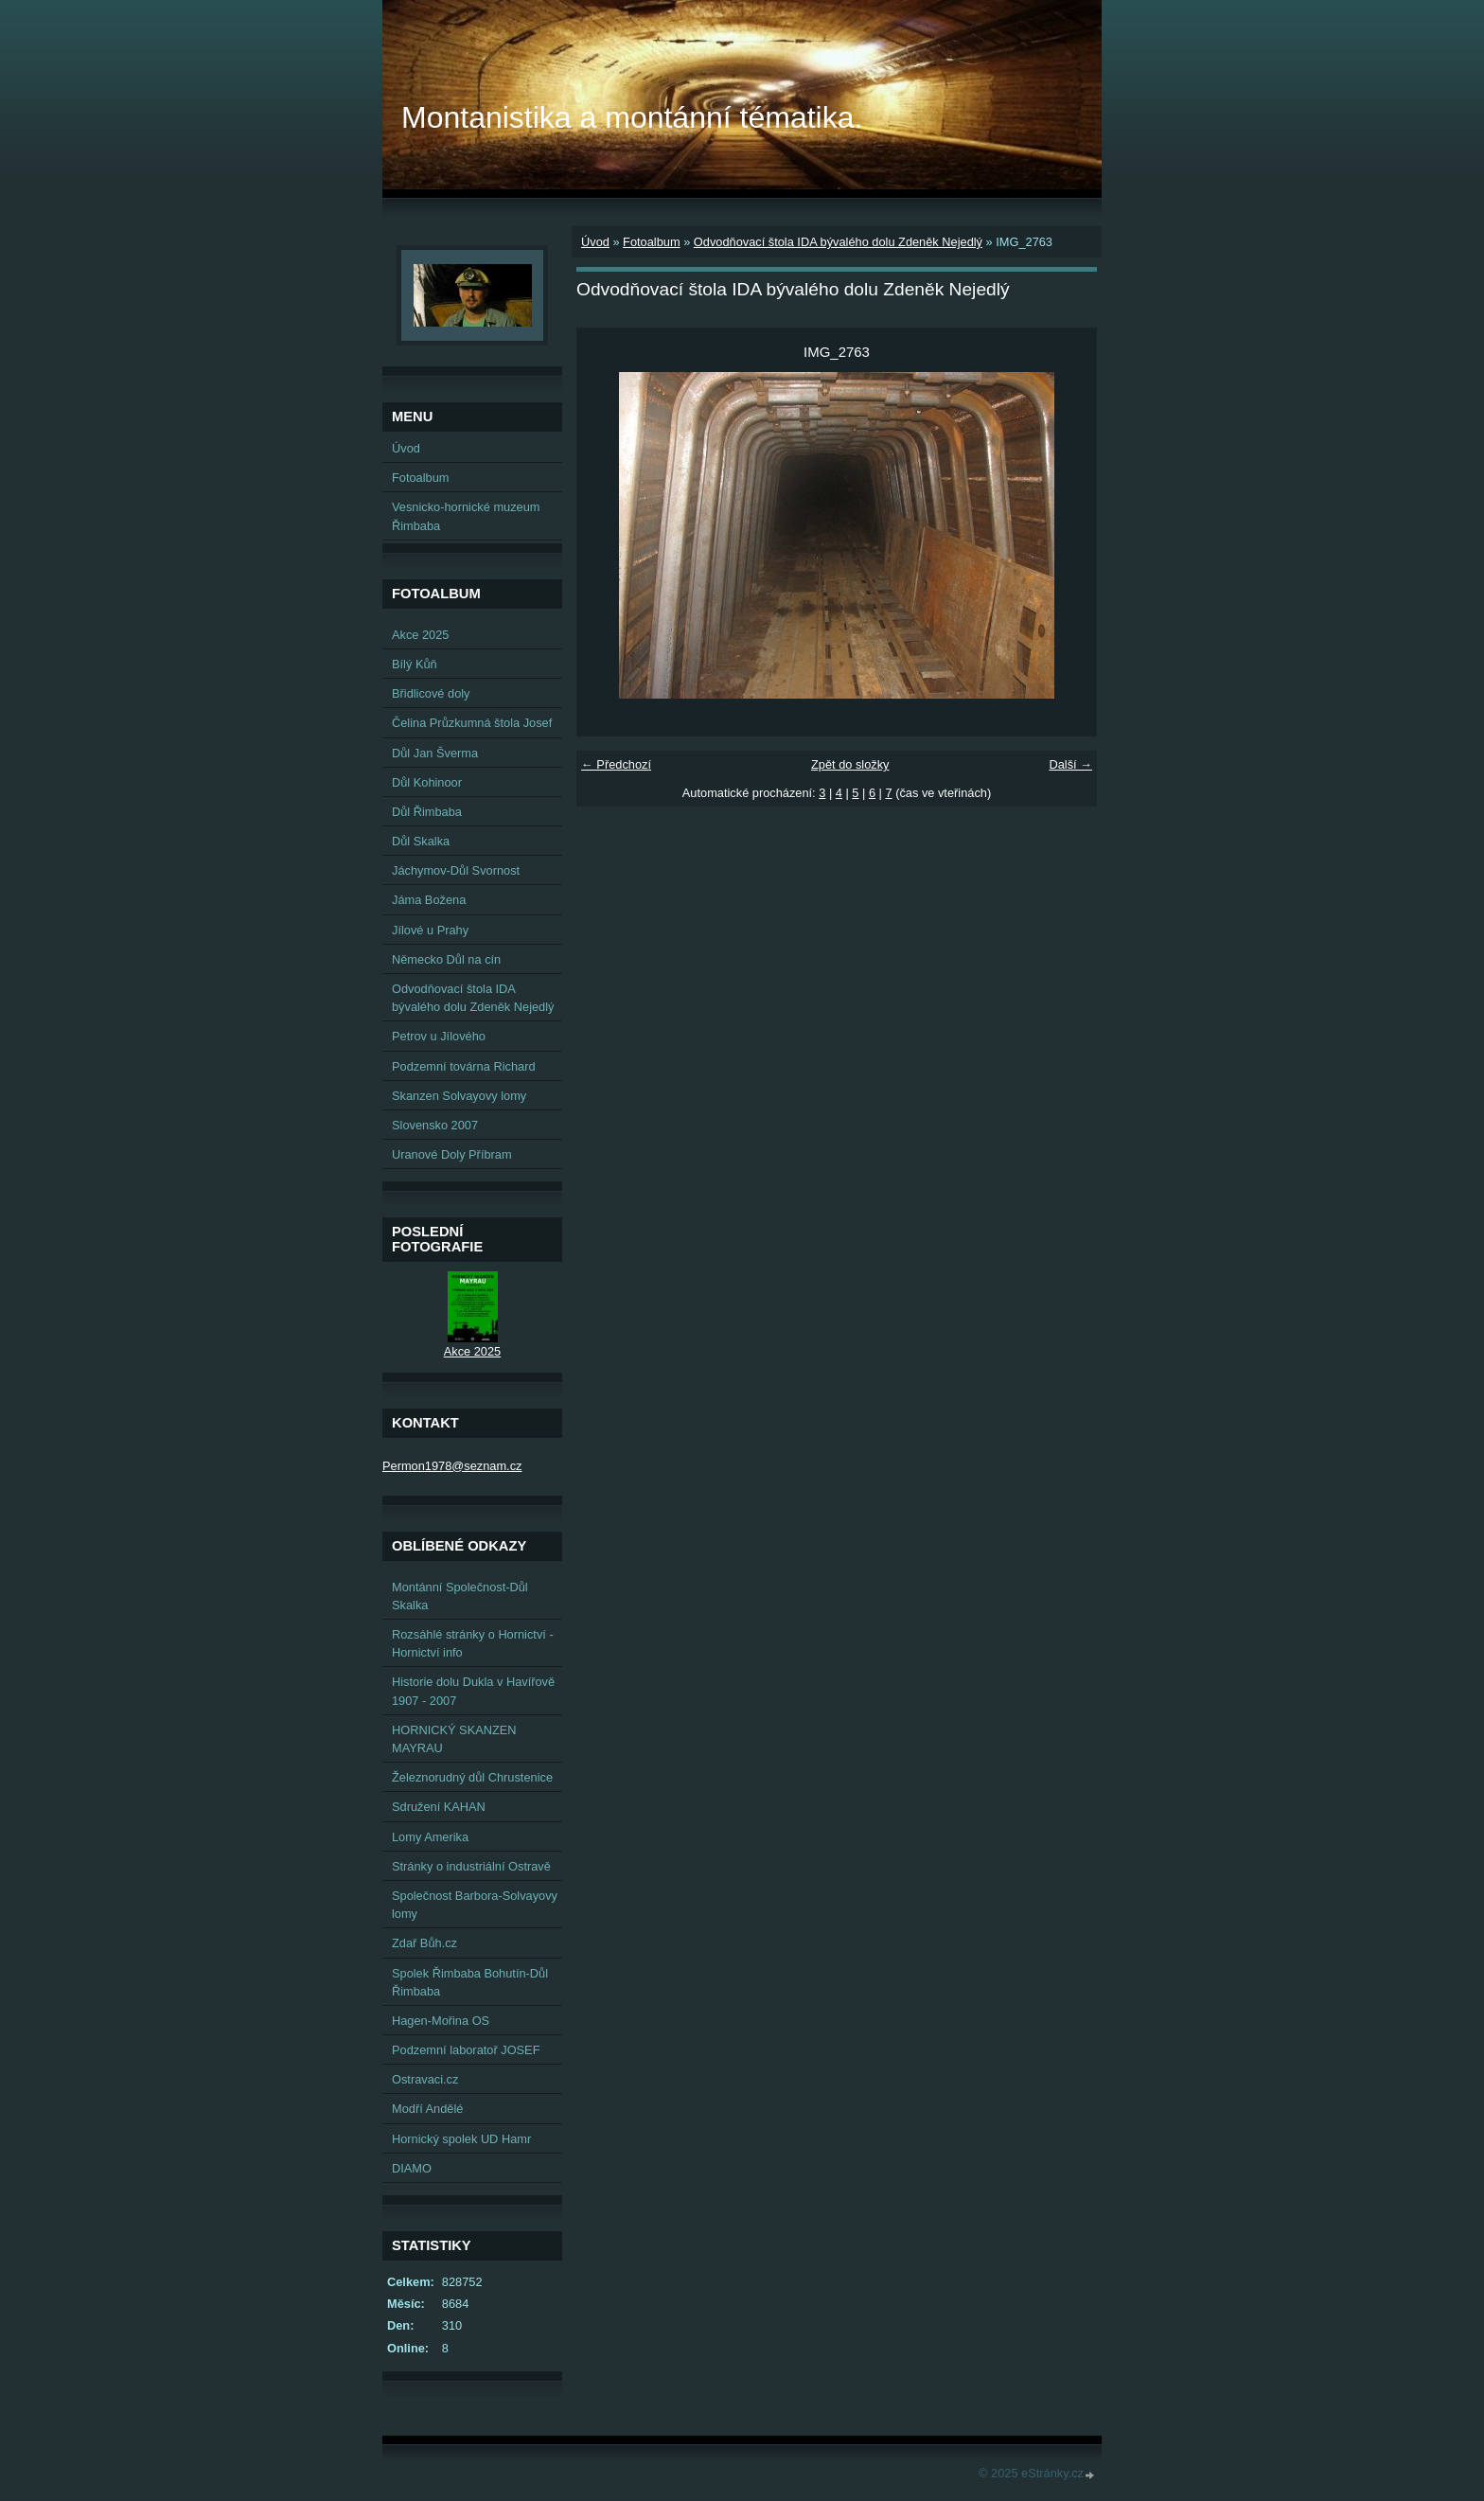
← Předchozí (616, 764)
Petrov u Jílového (439, 1036)
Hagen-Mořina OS (440, 2020)
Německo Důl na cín (446, 959)
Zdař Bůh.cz (424, 1943)
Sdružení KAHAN (439, 1807)
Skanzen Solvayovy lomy (459, 1096)
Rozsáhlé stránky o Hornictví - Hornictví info (473, 1643)
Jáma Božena (429, 900)
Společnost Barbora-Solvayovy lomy (474, 1905)
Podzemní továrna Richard (464, 1066)
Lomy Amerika (430, 1837)
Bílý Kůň (414, 664)
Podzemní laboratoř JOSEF (465, 2050)
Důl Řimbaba (427, 812)
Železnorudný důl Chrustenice (472, 1777)
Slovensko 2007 (435, 1125)
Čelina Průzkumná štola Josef (472, 723)
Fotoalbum (651, 242)
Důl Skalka (421, 841)
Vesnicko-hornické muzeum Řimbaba (465, 516)
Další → (1070, 764)
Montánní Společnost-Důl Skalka (460, 1596)
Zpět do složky (850, 764)
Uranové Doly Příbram (452, 1154)
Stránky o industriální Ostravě (471, 1866)
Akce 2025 (420, 635)
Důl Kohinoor (427, 782)
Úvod (595, 242)
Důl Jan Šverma (435, 753)
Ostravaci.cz (425, 2079)
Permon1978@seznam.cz (451, 1466)
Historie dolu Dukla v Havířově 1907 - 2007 (473, 1691)
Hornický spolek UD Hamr (461, 2139)
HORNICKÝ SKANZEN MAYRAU (454, 1739)
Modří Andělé (427, 2109)
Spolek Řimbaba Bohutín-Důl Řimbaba (470, 1982)
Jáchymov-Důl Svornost (456, 870)
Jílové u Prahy (430, 930)
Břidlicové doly (431, 693)
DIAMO (412, 2168)
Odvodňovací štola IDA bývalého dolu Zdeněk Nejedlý (838, 242)
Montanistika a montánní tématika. (631, 117)
